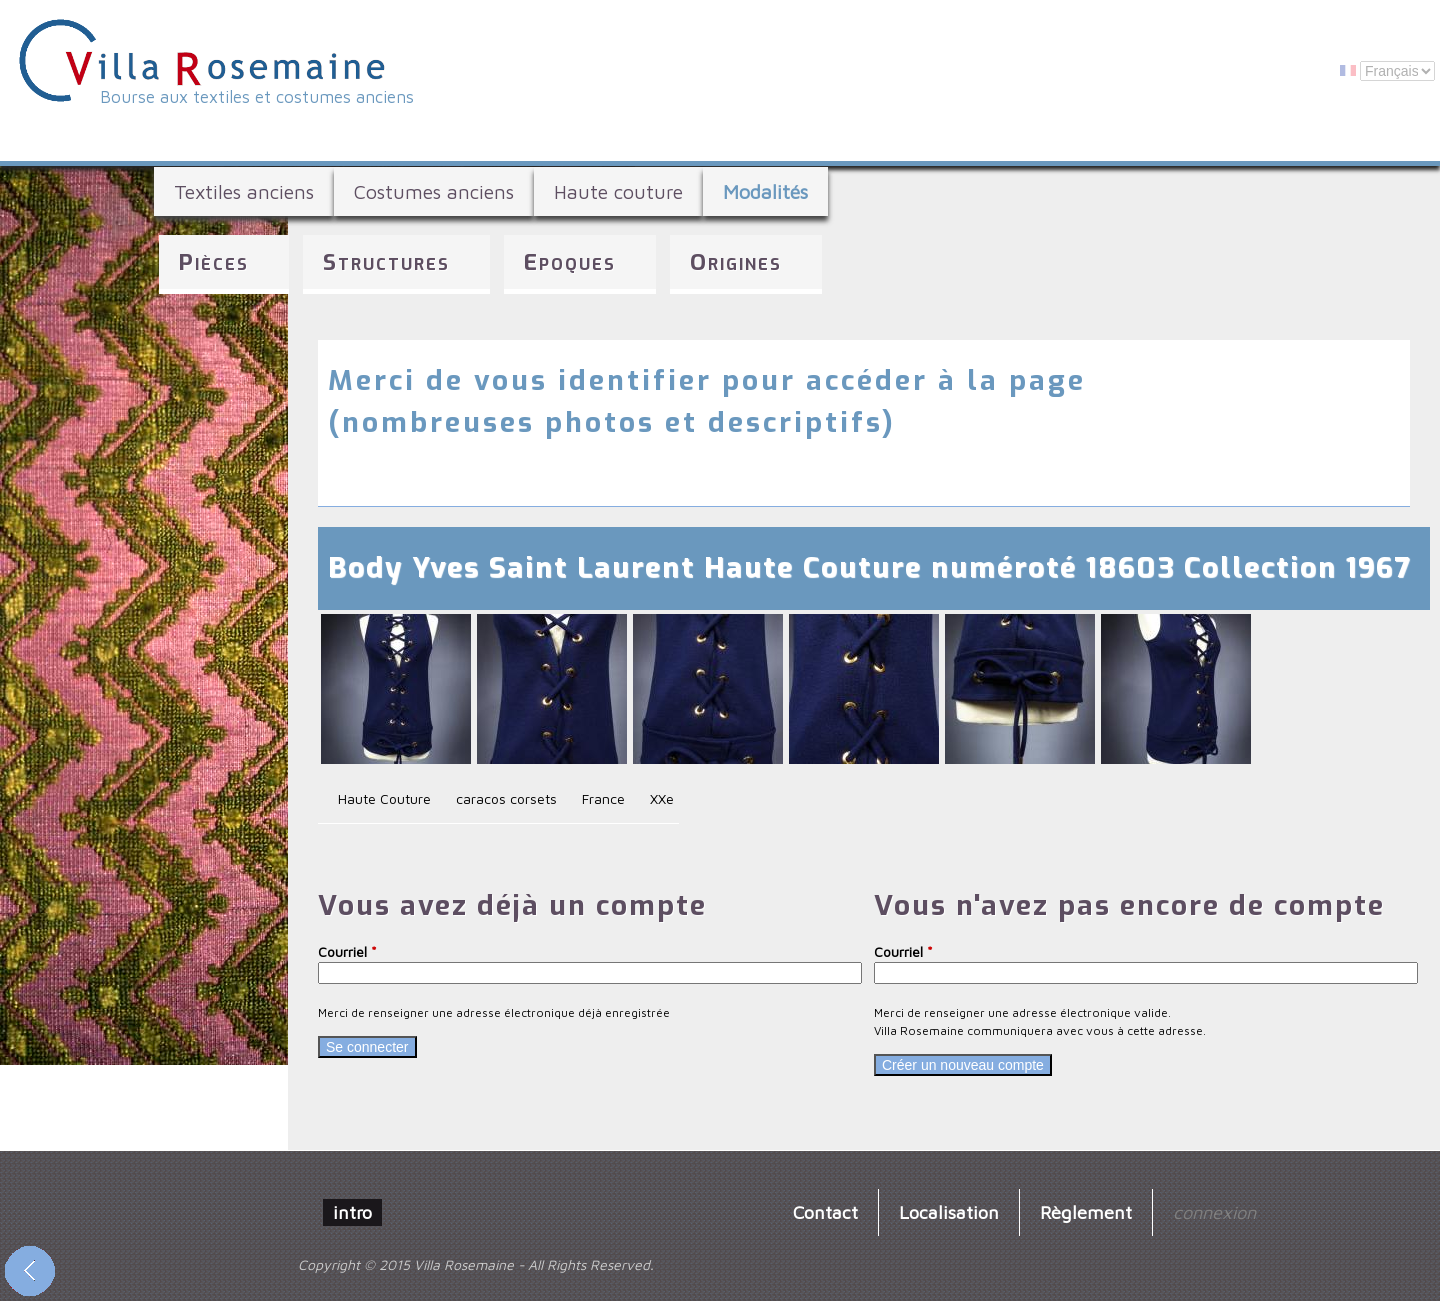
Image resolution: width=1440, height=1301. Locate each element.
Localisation (949, 1212)
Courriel (347, 951)
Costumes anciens (434, 191)
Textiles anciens (244, 191)
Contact (825, 1212)
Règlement (1086, 1212)
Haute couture (618, 191)
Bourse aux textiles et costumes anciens (257, 97)
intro (352, 1212)
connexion (1214, 1212)
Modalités (765, 191)
